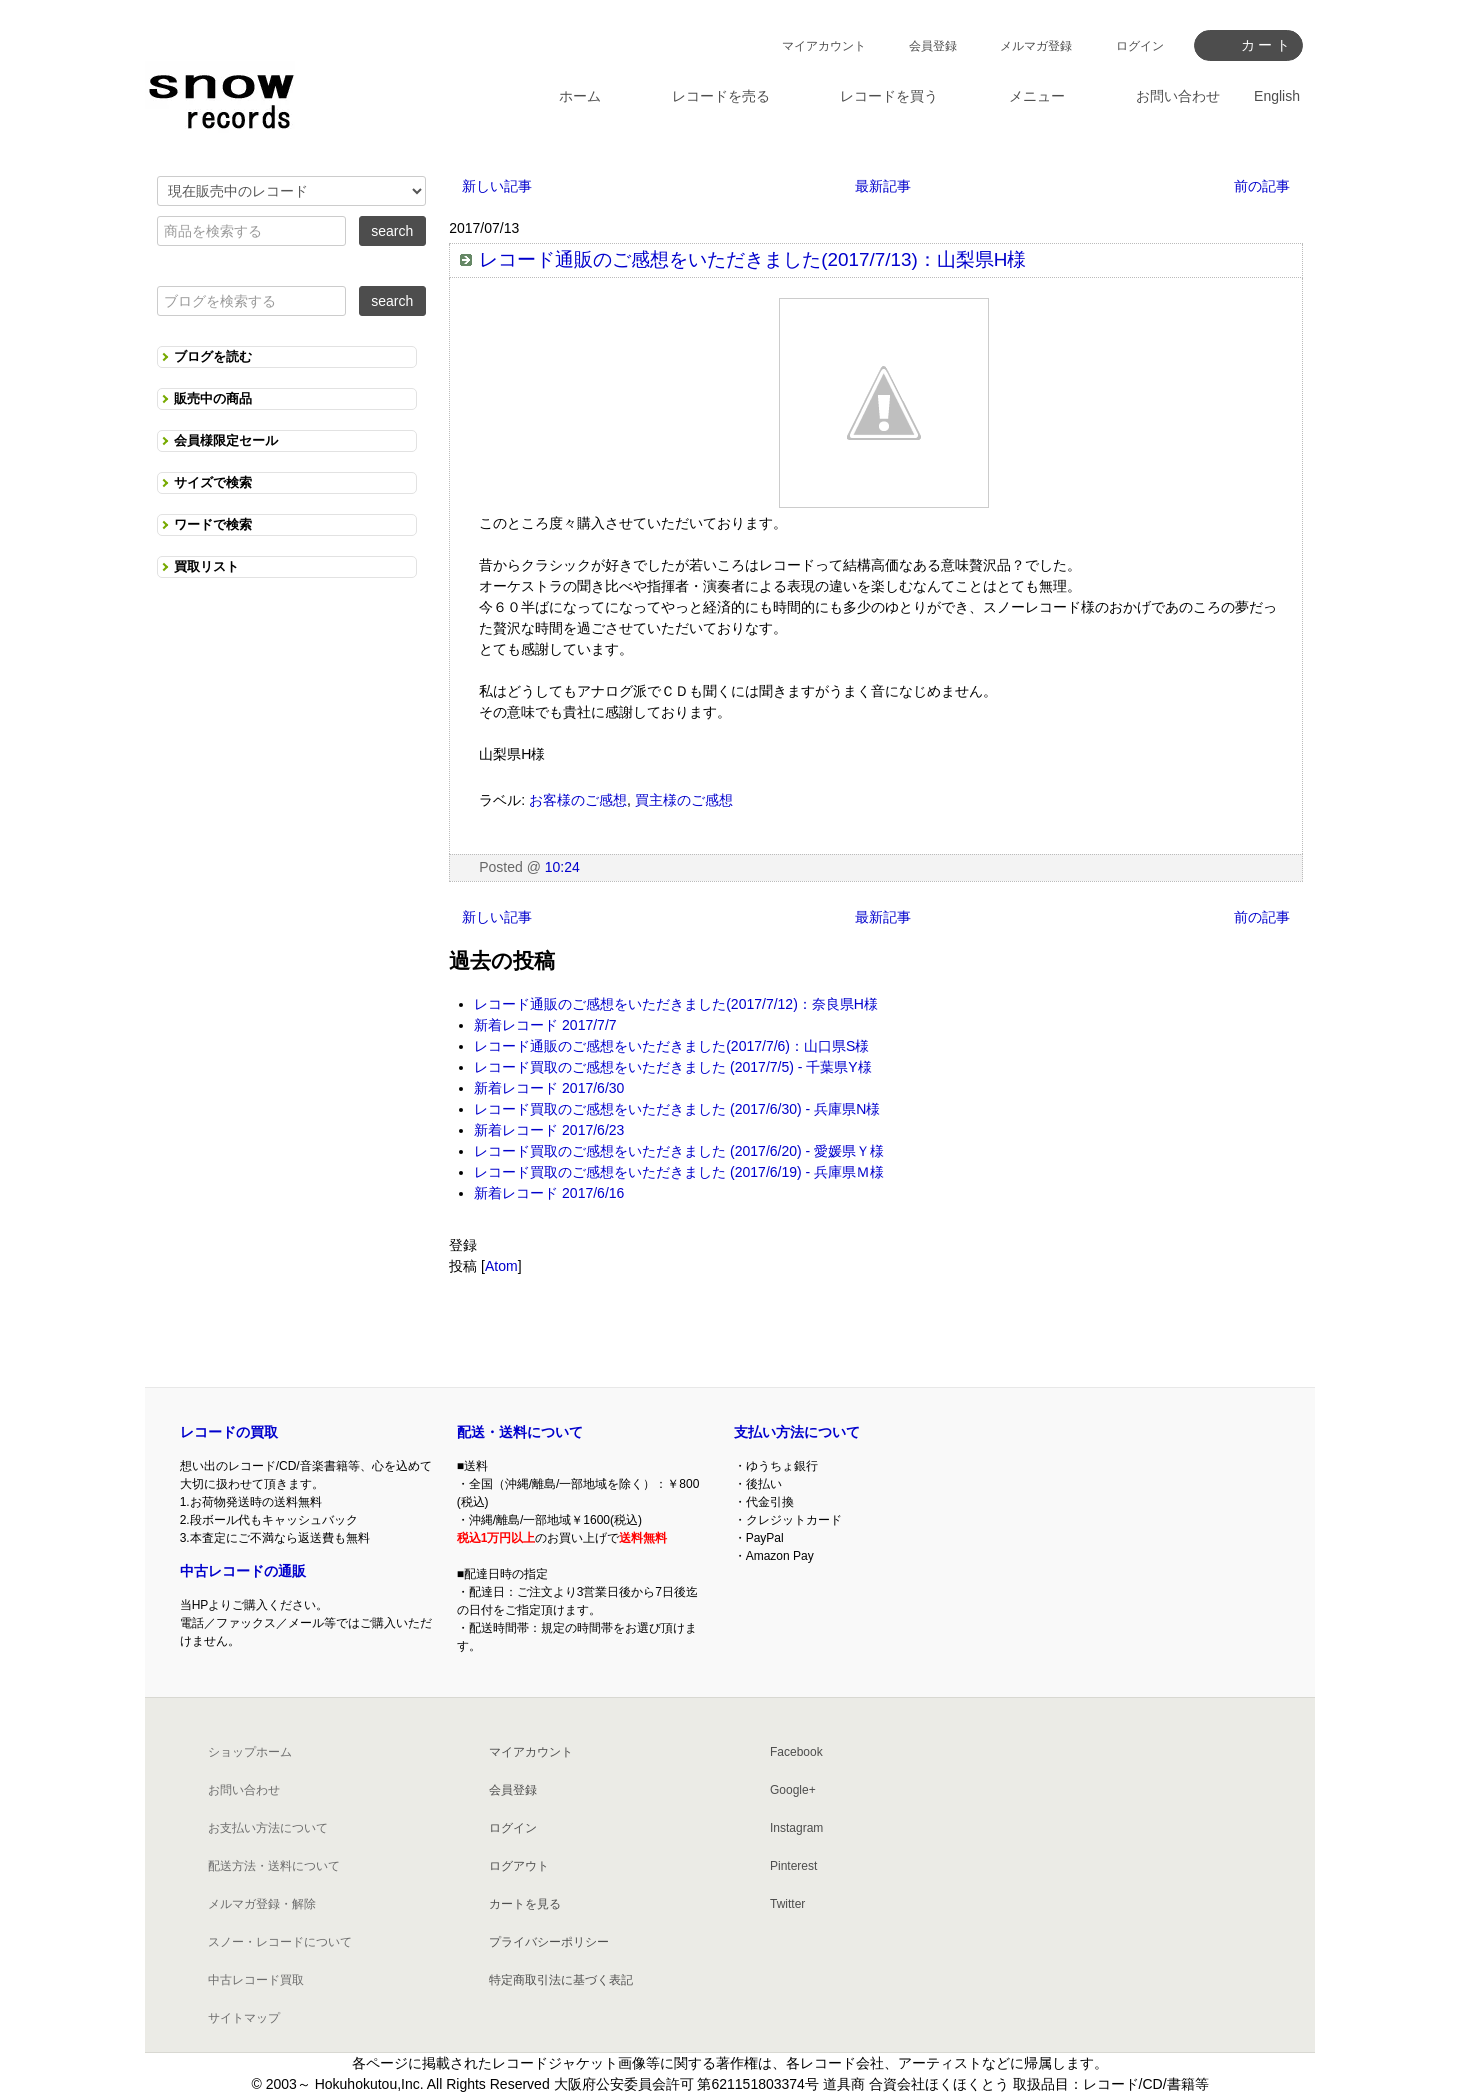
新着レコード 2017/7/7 (545, 1025)
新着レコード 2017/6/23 (549, 1130)
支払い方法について (797, 1432)
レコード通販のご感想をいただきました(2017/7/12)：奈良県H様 (676, 1004)
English (1277, 96)
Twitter (787, 1904)
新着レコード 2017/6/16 (549, 1193)
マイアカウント (824, 46)
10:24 (562, 867)
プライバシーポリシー (549, 1942)
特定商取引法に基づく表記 (561, 1980)
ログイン (1140, 46)
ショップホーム (250, 1752)
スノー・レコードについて (280, 1942)
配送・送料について (520, 1432)
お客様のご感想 (578, 800)
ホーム (580, 96)
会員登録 (933, 46)
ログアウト (519, 1866)
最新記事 (883, 186)
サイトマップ (244, 2018)
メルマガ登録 (1036, 46)
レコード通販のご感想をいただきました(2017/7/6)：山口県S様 (671, 1046)
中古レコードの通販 (243, 1571)
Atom (501, 1266)
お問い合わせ (244, 1790)
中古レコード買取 (256, 1980)
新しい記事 (497, 186)
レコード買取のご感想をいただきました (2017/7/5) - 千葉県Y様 (673, 1067)
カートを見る (525, 1904)
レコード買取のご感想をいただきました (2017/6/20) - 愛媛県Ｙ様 (679, 1151)
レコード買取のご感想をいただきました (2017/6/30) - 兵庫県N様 (677, 1109)
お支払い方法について (268, 1828)
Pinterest (793, 1866)
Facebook (796, 1752)
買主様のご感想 (684, 800)
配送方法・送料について (274, 1866)
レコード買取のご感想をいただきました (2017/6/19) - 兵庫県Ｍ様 (679, 1172)
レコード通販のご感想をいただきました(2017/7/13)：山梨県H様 (752, 259)
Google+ (793, 1790)
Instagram (796, 1828)
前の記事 (1262, 186)
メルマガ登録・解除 (262, 1904)
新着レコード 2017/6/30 (549, 1088)
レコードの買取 (229, 1432)
